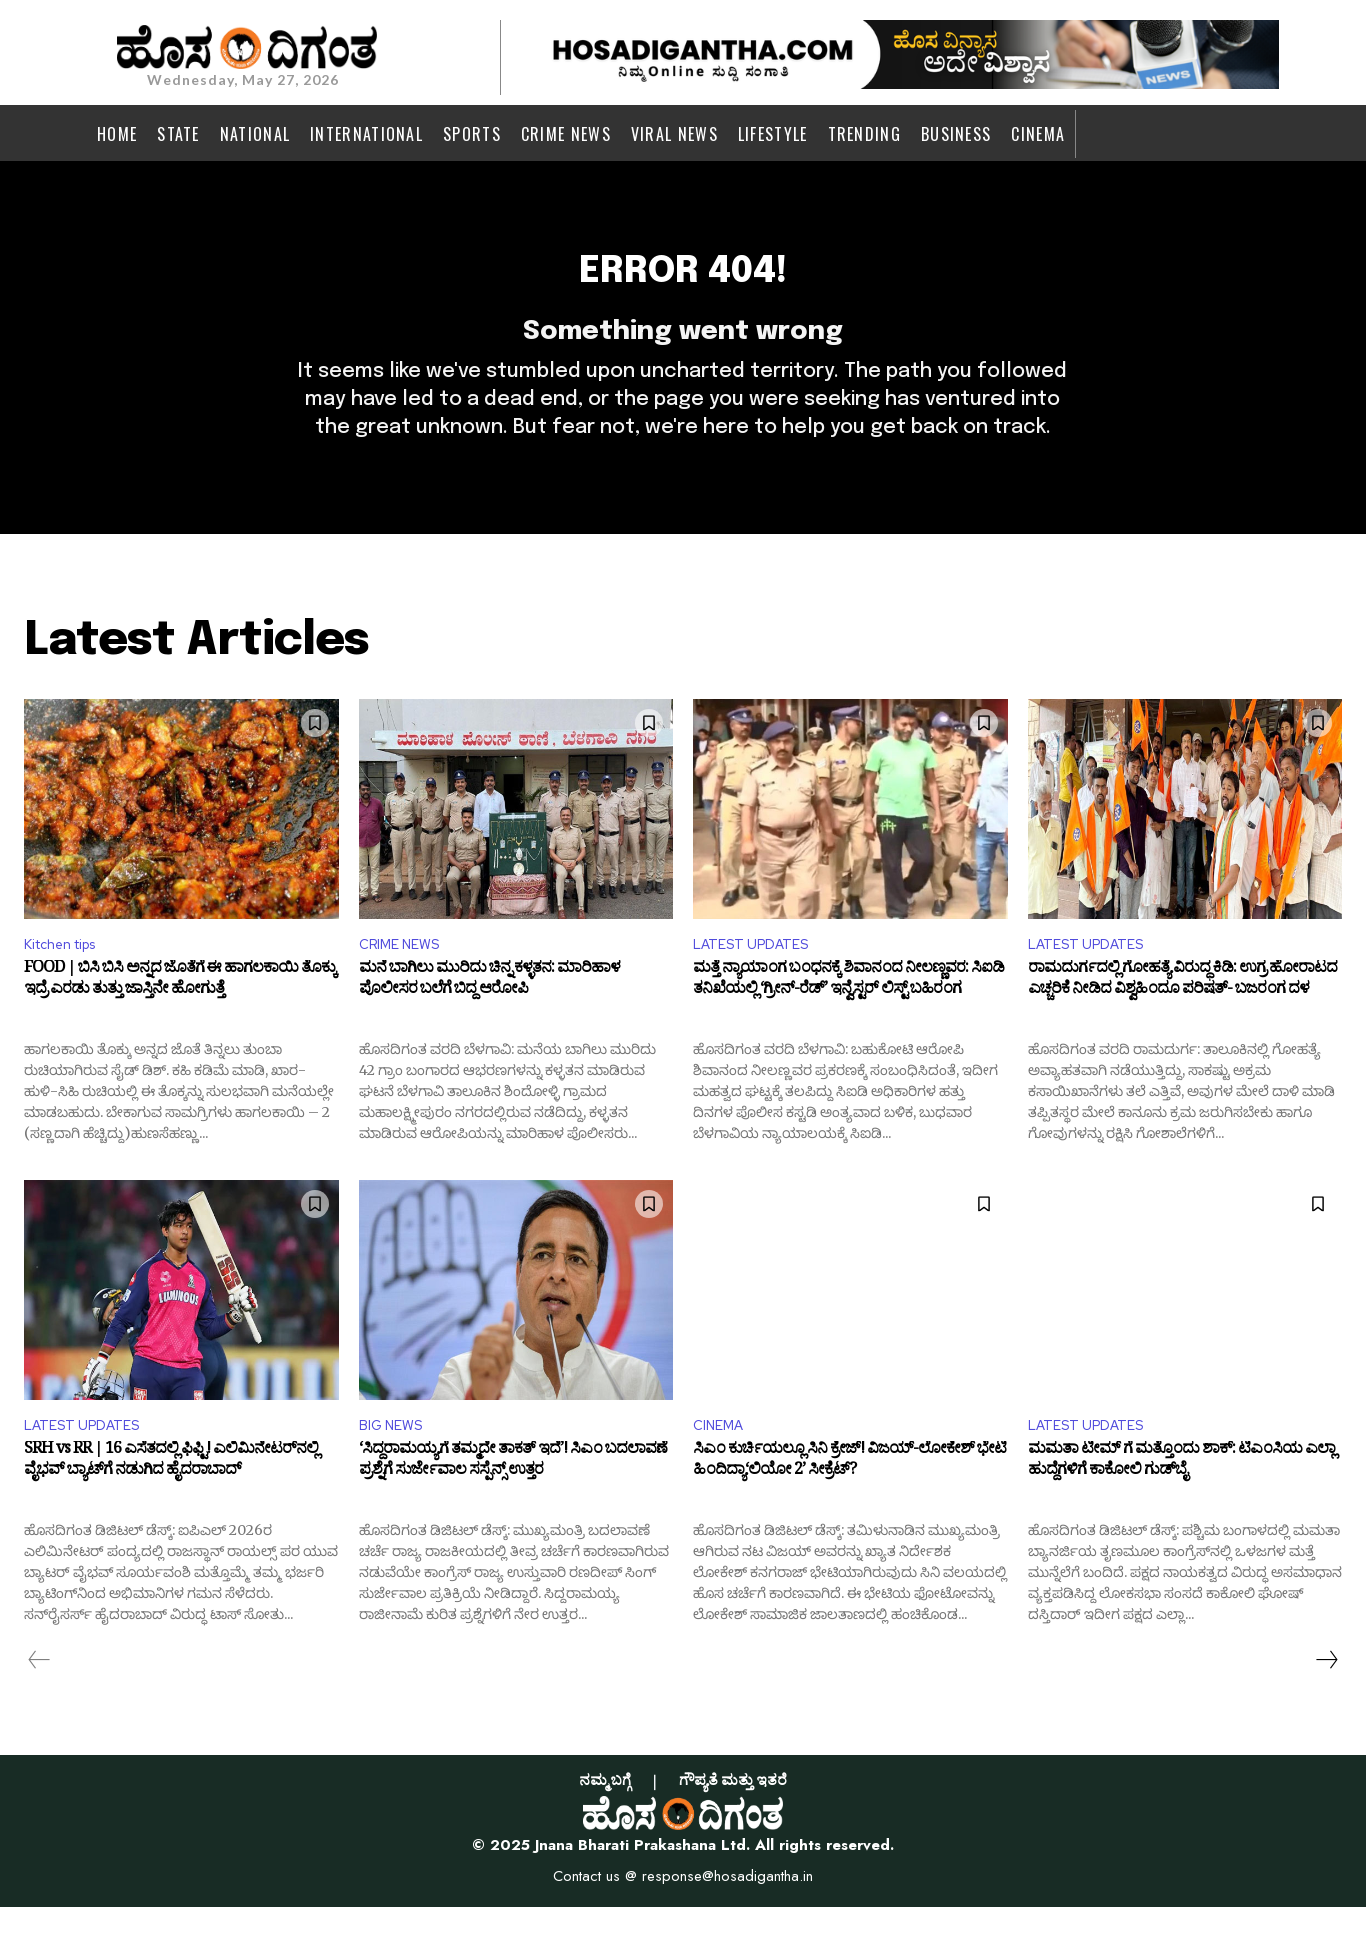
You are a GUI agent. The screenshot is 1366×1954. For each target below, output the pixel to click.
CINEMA (722, 1471)
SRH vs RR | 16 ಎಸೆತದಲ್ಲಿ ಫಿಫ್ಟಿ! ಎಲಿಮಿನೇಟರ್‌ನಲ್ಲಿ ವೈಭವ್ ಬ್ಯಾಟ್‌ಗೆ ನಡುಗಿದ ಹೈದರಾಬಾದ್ (171, 1512)
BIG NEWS (395, 1471)
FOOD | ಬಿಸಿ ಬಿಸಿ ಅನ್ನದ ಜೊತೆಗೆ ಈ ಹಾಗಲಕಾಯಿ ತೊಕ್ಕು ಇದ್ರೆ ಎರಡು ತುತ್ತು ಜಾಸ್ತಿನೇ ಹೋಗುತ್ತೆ (180, 1026)
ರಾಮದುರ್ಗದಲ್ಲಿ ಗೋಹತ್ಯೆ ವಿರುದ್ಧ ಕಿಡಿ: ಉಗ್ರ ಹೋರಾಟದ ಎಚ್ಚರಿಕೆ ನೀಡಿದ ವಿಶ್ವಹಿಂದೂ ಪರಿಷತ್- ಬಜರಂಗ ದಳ (1182, 1026)
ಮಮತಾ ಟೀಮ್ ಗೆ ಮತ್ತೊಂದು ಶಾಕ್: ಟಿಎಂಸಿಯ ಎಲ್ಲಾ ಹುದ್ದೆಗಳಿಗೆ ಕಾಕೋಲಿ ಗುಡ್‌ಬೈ (1181, 1512)
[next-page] (1326, 1707)
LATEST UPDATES (759, 985)
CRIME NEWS (405, 985)
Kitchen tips (68, 985)
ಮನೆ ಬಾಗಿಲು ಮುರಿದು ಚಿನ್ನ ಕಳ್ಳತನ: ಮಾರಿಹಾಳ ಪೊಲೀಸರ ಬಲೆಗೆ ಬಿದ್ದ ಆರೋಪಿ (489, 1026)
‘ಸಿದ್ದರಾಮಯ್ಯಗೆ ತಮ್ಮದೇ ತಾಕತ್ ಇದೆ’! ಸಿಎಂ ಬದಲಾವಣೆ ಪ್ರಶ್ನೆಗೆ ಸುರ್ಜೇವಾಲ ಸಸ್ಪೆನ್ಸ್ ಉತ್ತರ (513, 1512)
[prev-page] (39, 1707)
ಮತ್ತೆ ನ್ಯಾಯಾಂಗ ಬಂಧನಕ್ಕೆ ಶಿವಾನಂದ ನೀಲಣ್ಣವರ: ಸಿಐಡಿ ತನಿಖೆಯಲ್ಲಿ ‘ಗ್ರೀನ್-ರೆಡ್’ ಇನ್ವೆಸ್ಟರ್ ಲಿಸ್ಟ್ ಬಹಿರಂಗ (848, 1026)
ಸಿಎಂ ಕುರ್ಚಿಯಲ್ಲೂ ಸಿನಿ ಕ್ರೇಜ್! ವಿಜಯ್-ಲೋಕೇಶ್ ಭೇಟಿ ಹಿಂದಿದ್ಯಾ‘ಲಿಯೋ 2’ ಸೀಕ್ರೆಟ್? (849, 1512)
